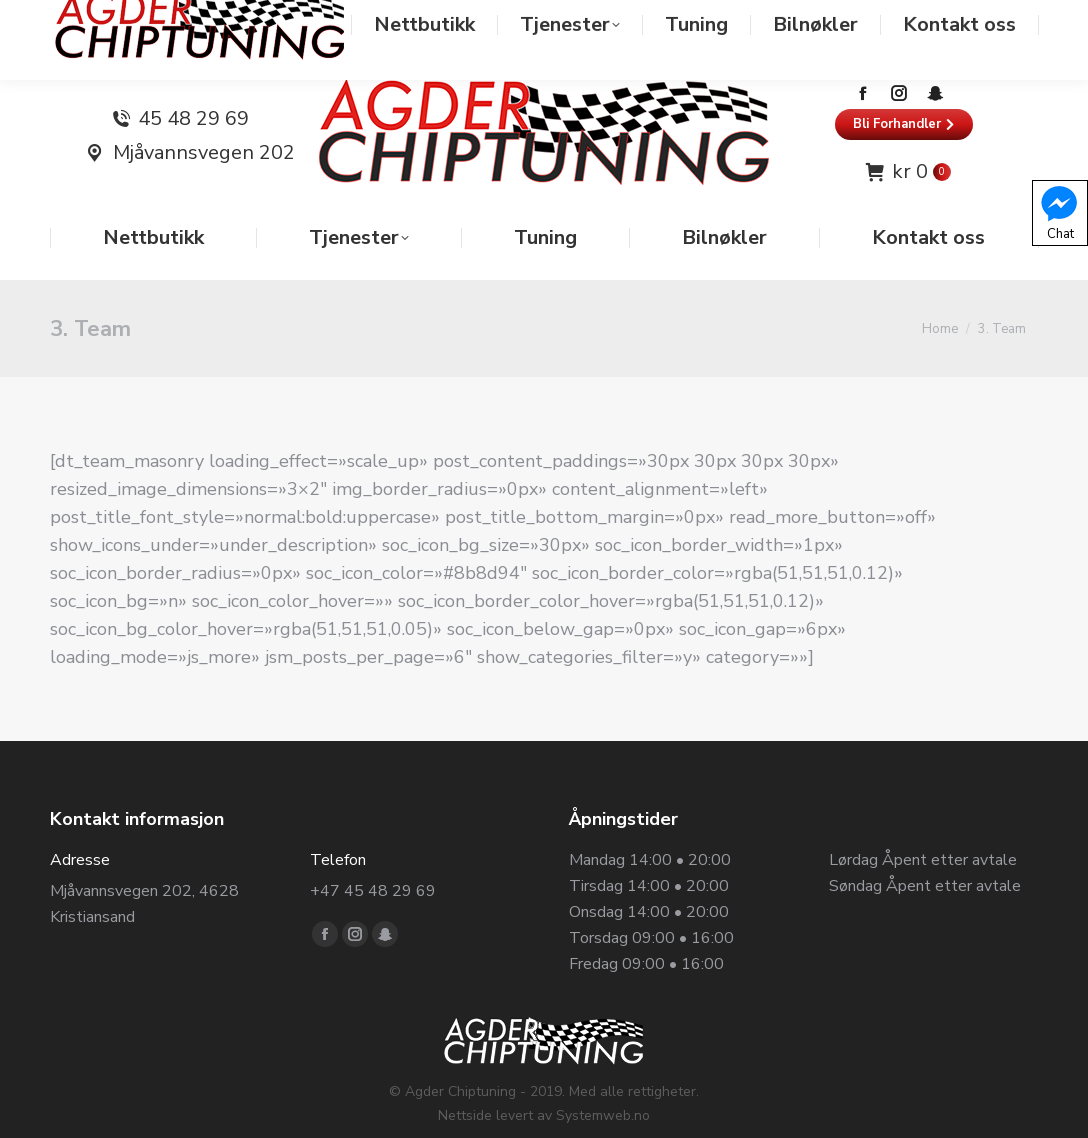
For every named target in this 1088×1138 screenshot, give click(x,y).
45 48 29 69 (193, 79)
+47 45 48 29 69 (373, 851)
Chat (1059, 212)
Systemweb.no (603, 1075)
